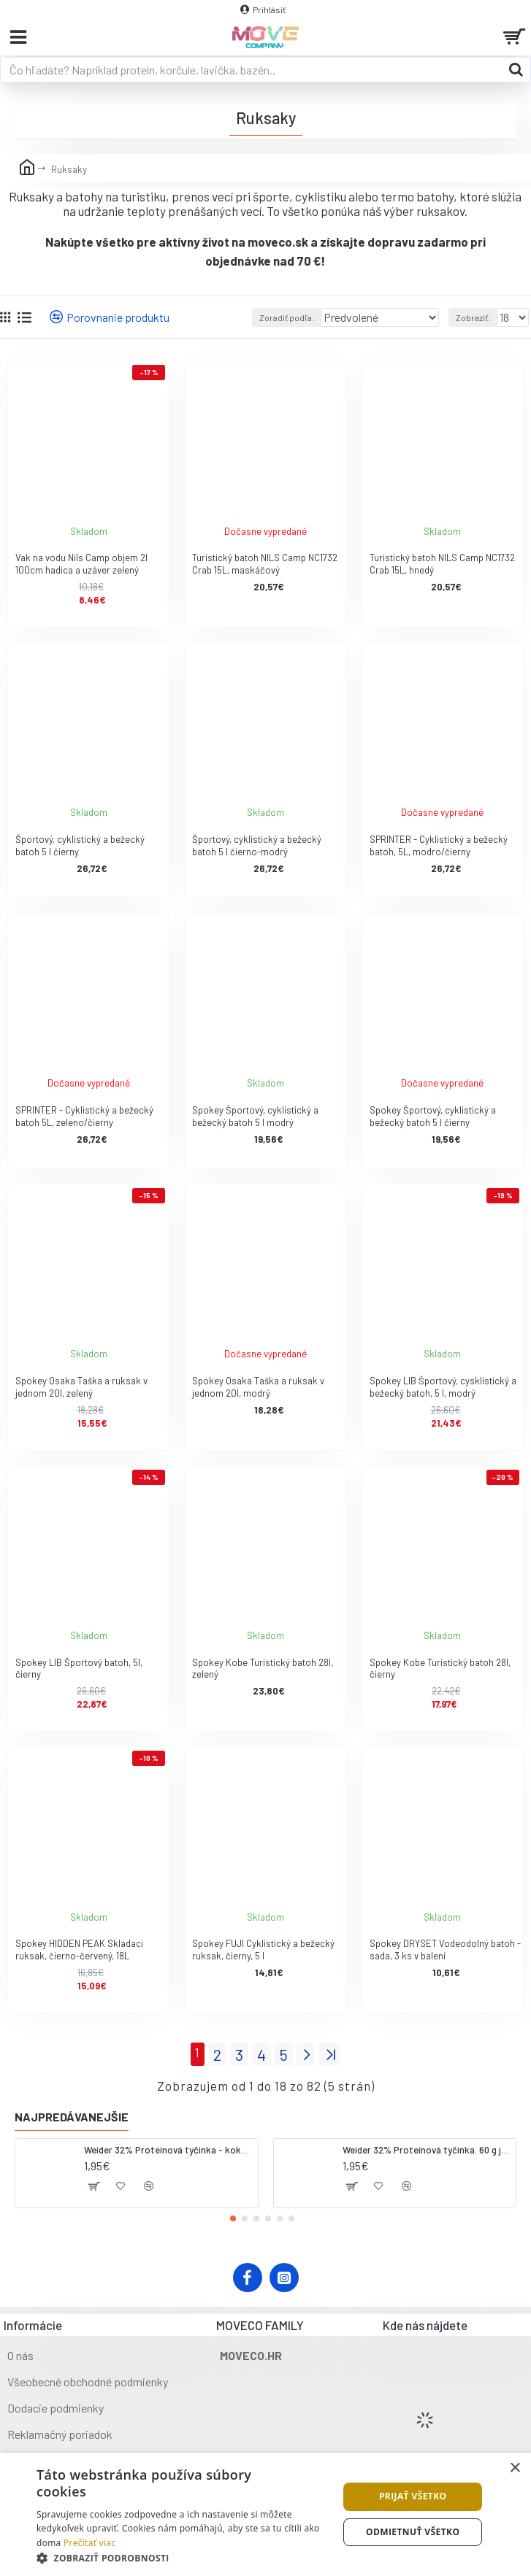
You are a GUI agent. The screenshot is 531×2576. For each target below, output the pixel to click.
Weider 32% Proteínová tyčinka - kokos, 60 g (168, 2150)
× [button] (514, 2468)
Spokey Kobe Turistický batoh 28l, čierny (440, 1669)
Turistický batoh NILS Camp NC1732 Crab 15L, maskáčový (264, 564)
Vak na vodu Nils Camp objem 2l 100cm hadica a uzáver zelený (81, 564)
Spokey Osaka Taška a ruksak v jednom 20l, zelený (81, 1387)
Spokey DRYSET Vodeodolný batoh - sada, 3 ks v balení (445, 1949)
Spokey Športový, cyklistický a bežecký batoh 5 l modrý (255, 1116)
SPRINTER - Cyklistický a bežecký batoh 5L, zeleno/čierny (84, 1116)
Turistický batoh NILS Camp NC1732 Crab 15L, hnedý (442, 564)
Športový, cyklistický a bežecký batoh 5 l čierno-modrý (256, 845)
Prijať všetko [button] (413, 2496)
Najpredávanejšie (72, 2117)
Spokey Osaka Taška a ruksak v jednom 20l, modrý (258, 1387)
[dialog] (265, 2514)
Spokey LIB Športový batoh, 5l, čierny (78, 1669)
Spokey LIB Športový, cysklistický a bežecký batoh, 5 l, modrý (443, 1387)
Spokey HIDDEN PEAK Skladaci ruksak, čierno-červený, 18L (79, 1949)
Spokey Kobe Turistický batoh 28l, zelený (262, 1669)
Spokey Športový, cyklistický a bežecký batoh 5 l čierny (433, 1116)
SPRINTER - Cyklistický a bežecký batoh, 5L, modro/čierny (439, 845)
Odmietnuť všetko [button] (412, 2532)
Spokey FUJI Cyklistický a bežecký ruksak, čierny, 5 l (263, 1949)
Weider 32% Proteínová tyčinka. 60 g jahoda (427, 2150)
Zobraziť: (473, 317)
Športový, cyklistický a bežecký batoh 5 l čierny (80, 845)
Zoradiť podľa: (287, 317)
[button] (233, 2218)
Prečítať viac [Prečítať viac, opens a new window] (89, 2543)
